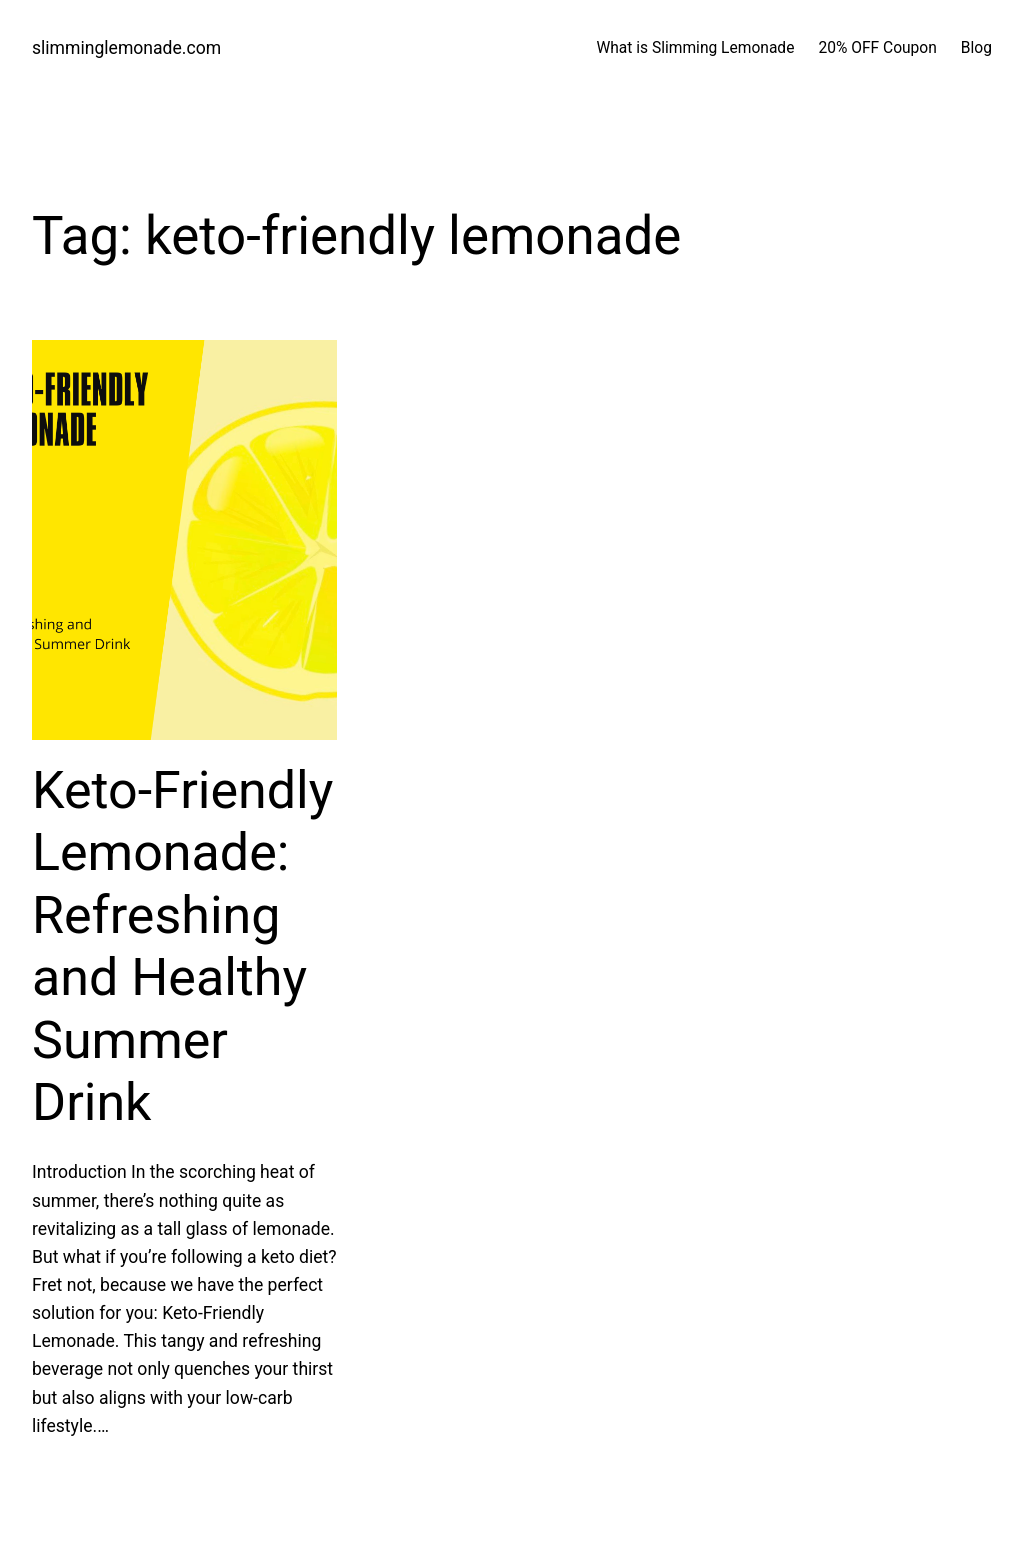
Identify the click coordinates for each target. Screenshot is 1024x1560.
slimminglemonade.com (126, 48)
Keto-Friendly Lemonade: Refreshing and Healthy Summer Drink (182, 946)
